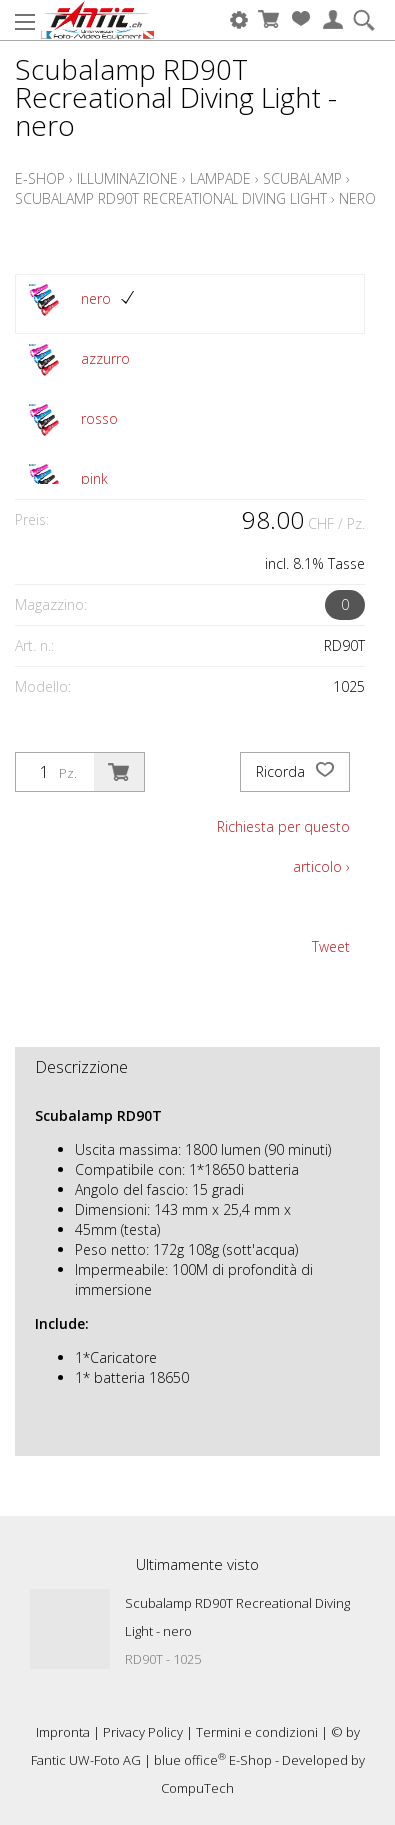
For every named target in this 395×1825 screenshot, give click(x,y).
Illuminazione (127, 178)
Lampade (220, 178)
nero (357, 198)
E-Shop (40, 178)
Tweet (331, 946)
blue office (190, 1760)
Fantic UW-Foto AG (86, 1760)
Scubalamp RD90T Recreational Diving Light (171, 198)
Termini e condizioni (257, 1732)
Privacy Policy (143, 1732)
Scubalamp (302, 178)
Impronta (63, 1732)
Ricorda (295, 772)
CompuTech (197, 1788)
